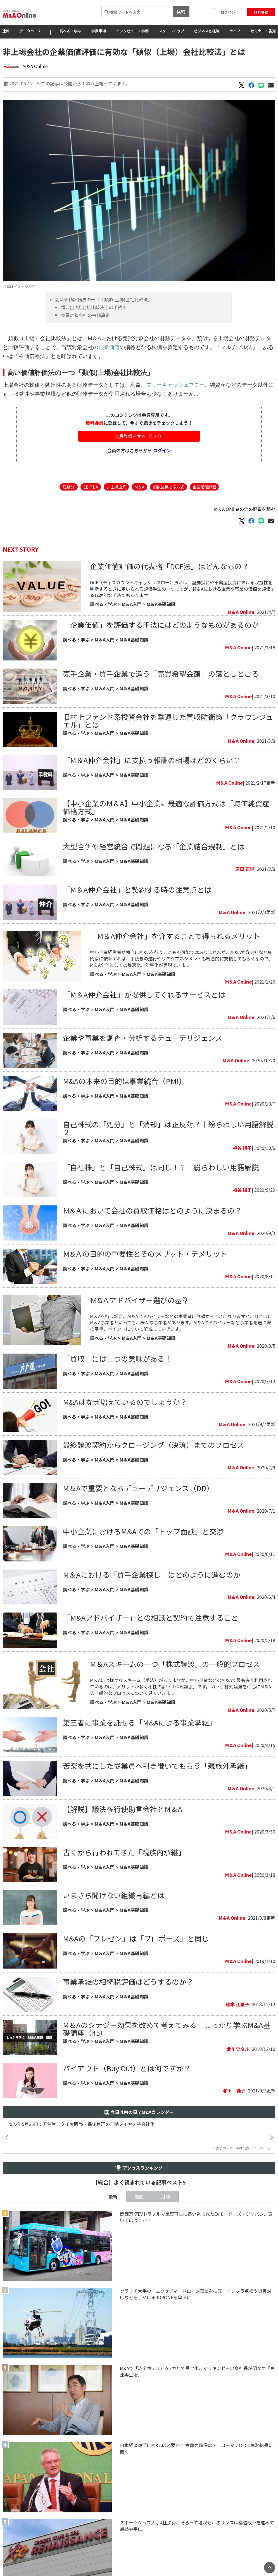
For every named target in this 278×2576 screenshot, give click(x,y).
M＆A (139, 487)
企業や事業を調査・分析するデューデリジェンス (142, 1037)
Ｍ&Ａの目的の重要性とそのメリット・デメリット (145, 1253)
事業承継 (98, 30)
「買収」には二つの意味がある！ (117, 1358)
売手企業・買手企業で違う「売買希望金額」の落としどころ (161, 673)
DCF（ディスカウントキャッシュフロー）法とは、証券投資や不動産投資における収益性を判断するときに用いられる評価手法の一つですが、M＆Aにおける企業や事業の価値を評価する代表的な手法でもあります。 (182, 589)
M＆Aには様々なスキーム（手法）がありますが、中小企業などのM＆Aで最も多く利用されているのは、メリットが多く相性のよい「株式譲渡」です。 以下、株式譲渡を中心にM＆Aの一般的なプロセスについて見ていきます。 (181, 1686)
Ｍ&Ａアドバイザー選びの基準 (139, 1300)
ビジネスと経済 (206, 30)
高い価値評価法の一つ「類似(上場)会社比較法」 (103, 299)
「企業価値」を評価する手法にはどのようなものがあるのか (161, 624)
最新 (112, 2196)
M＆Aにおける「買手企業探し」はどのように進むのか (152, 1574)
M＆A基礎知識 (161, 604)
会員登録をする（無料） (139, 436)
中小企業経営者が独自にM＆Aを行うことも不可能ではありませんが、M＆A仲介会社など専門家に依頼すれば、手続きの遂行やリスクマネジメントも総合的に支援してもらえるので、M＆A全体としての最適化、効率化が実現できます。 (181, 958)
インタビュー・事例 (132, 30)
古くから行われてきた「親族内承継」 (124, 1852)
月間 (165, 2196)
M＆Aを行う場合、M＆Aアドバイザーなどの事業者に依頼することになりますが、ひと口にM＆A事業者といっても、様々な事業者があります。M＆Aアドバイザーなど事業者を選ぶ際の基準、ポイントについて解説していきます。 (181, 1322)
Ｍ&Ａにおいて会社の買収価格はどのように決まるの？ (152, 1210)
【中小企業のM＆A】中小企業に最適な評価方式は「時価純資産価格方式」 (166, 807)
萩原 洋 (68, 487)
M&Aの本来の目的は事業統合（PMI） (124, 1081)
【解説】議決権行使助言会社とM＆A (122, 1809)
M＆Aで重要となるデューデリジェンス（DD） (138, 1488)
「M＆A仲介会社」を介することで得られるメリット (175, 936)
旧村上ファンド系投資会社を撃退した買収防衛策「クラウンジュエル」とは (168, 721)
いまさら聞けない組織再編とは (114, 1895)
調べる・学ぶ (70, 30)
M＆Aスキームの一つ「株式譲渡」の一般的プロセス (175, 1664)
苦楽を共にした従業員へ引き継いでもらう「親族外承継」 (157, 1765)
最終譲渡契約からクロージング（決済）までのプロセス (153, 1445)
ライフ (234, 30)
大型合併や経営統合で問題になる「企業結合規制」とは (153, 846)
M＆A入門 (132, 604)
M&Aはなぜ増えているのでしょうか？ (125, 1402)
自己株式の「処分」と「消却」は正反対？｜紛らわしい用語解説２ (168, 1128)
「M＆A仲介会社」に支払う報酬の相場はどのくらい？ (152, 760)
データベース (30, 30)
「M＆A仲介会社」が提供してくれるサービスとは (144, 994)
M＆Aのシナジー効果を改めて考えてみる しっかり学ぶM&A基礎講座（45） (166, 2029)
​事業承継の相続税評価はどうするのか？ (128, 1981)
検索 (181, 11)
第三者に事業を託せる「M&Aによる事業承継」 (141, 1722)
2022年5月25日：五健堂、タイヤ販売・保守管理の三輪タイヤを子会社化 (81, 2124)
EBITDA (90, 487)
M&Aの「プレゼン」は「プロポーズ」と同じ (136, 1938)
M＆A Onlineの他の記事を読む (244, 509)
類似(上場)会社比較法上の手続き (94, 307)
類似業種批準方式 (168, 487)
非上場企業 (116, 487)
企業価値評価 (204, 487)
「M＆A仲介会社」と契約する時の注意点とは (137, 889)
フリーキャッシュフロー (175, 385)
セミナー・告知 (263, 30)
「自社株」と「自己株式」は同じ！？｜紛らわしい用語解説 (161, 1167)
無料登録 (261, 12)
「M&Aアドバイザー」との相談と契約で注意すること (150, 1617)
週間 (139, 2196)
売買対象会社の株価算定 (85, 315)
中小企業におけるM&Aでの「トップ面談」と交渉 (143, 1531)
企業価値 (109, 347)
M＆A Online (35, 66)
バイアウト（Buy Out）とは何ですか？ (127, 2068)
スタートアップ (171, 30)
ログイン (228, 12)
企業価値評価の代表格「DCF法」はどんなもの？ (169, 566)
